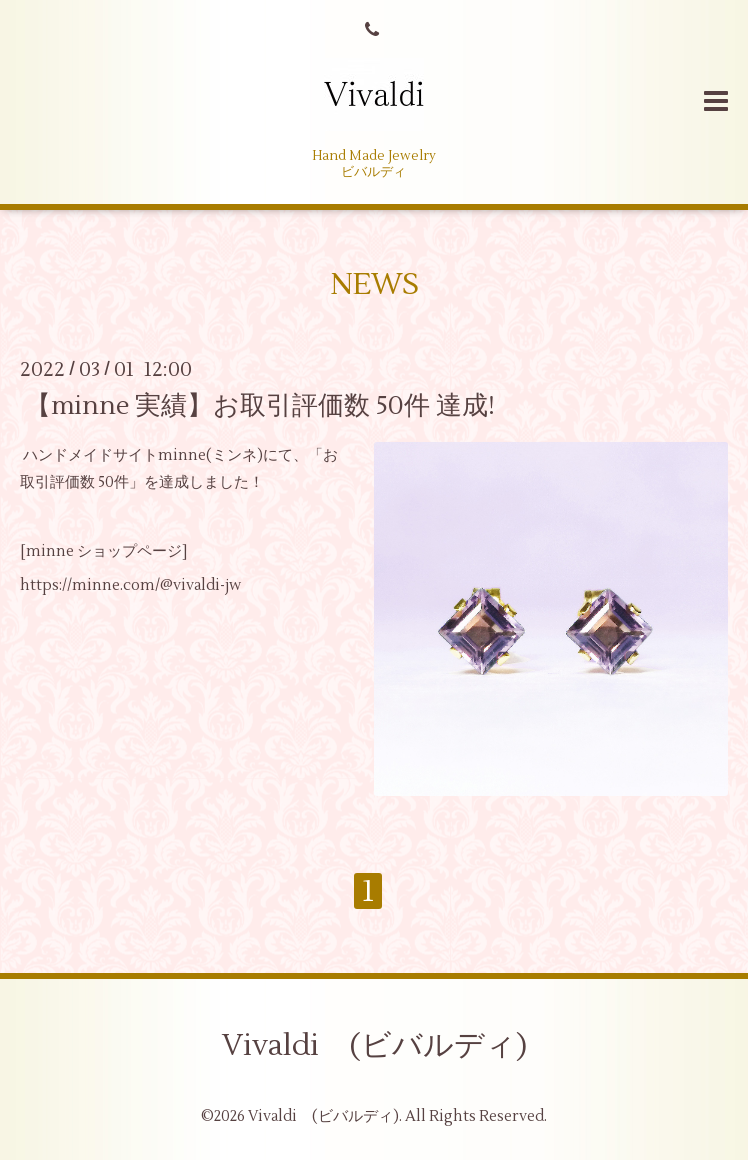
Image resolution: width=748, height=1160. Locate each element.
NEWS (374, 284)
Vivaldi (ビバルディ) (374, 1045)
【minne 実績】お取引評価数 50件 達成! (260, 405)
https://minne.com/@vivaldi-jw (130, 585)
